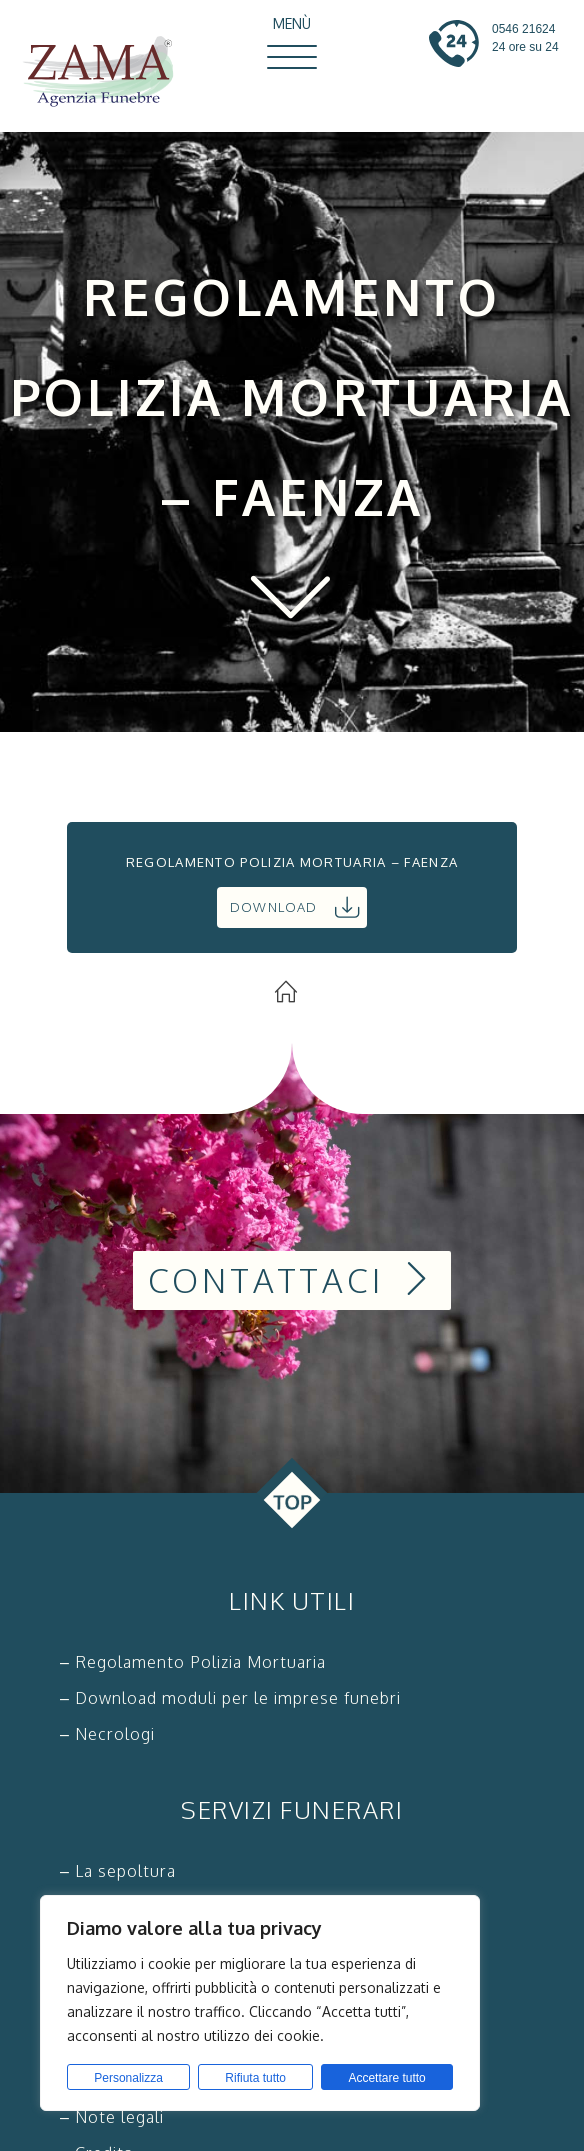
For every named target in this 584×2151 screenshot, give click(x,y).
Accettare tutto (386, 2078)
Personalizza (128, 2078)
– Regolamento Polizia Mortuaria (193, 1662)
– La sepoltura (118, 1871)
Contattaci (292, 1280)
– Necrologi (107, 1734)
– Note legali (112, 2117)
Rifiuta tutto (255, 2078)
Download (295, 907)
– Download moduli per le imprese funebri (230, 1698)
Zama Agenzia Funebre (107, 73)
